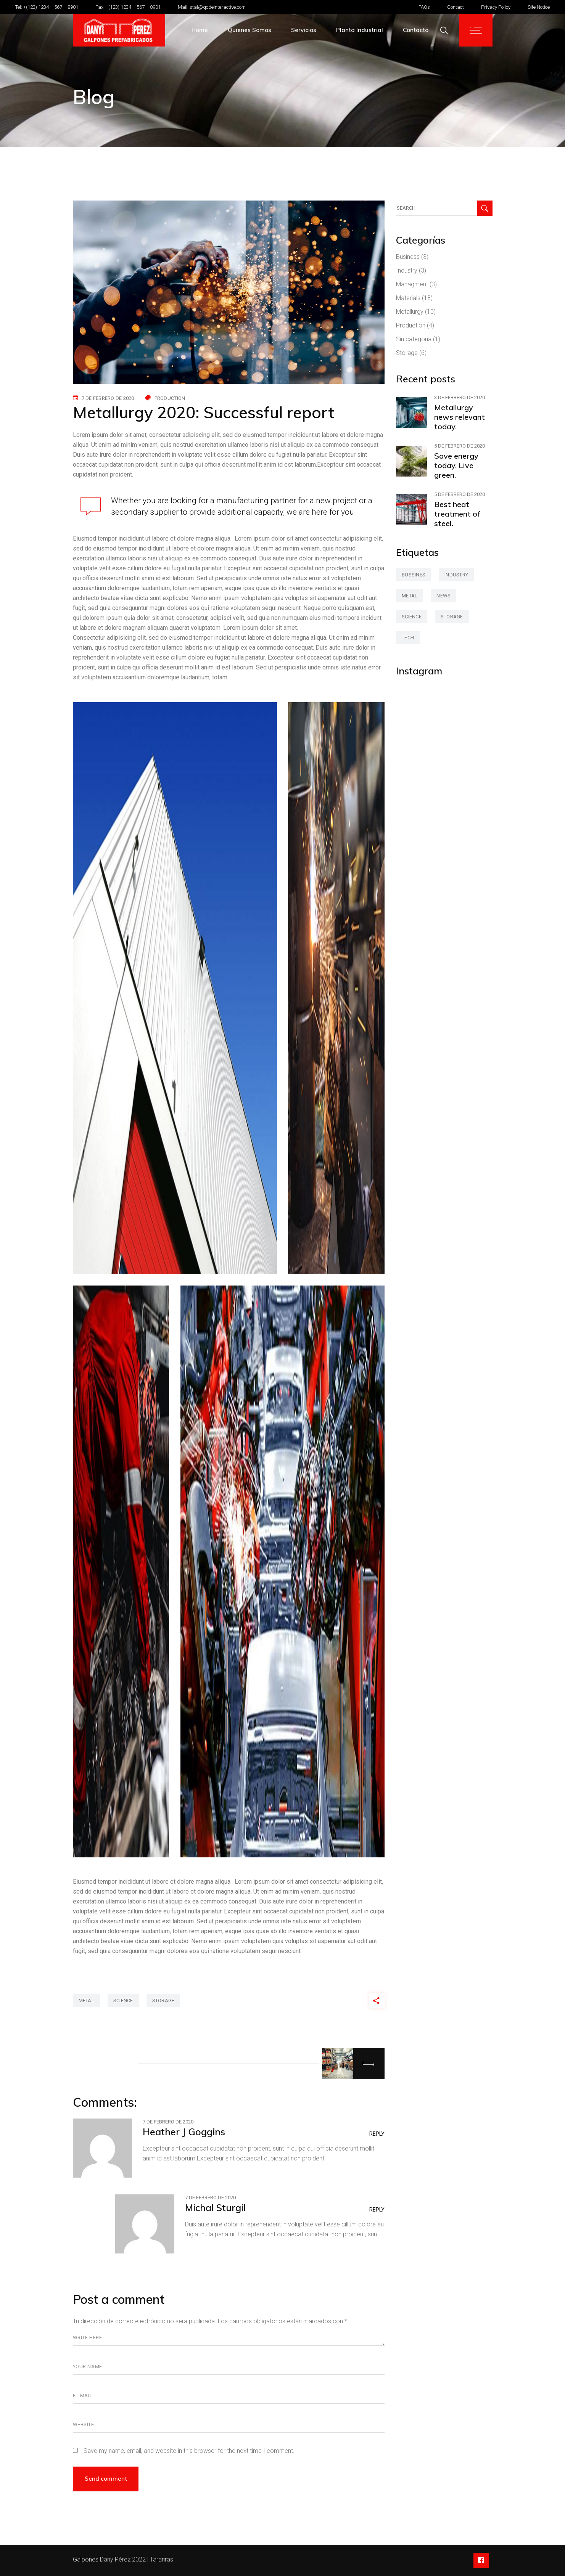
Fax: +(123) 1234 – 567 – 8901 (128, 7)
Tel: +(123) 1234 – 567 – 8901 (46, 7)
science (123, 2000)
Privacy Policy (495, 7)
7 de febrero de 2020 (108, 398)
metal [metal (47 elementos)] (409, 596)
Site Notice (539, 7)
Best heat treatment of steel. (457, 513)
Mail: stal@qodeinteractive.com (212, 7)
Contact (455, 7)
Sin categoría (413, 339)
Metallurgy (409, 311)
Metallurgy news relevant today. (459, 417)
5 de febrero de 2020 (459, 446)
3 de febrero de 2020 (459, 397)
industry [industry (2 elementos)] (456, 575)
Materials (408, 298)
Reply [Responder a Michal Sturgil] (377, 2210)
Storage (407, 352)
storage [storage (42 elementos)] (452, 617)
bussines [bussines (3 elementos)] (413, 575)
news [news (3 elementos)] (443, 596)
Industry (406, 270)
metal (86, 2000)
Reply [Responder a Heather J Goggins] (377, 2134)
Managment (412, 284)
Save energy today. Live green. (456, 465)
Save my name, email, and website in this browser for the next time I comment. (189, 2450)
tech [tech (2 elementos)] (408, 637)
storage (163, 2000)
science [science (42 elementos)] (412, 617)
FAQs (424, 7)
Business (408, 256)
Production (170, 398)
